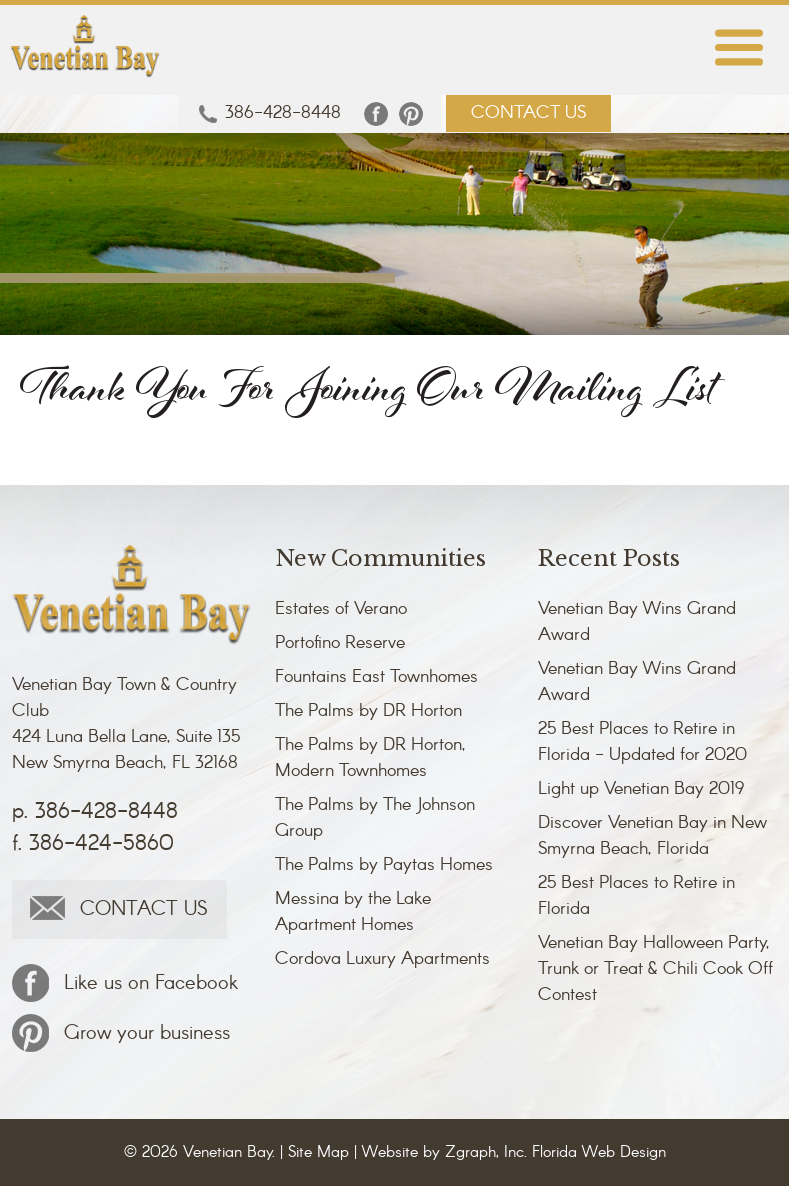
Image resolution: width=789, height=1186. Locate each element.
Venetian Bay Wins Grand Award (637, 622)
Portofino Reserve (340, 643)
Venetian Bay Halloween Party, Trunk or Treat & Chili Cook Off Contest (655, 969)
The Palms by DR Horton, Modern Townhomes (370, 758)
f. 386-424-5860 (93, 844)
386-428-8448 (270, 113)
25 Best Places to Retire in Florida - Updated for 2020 (642, 742)
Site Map (318, 1152)
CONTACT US (528, 113)
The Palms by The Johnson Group (375, 818)
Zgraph (470, 1152)
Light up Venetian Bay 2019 (641, 789)
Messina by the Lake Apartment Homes (353, 912)
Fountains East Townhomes (376, 677)
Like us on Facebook (125, 983)
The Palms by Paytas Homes (384, 865)
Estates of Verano (341, 609)
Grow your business (121, 1033)
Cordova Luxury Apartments (382, 959)
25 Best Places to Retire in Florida (636, 896)
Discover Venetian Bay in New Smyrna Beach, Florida (652, 836)
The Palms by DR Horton (368, 711)
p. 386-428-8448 (95, 812)
